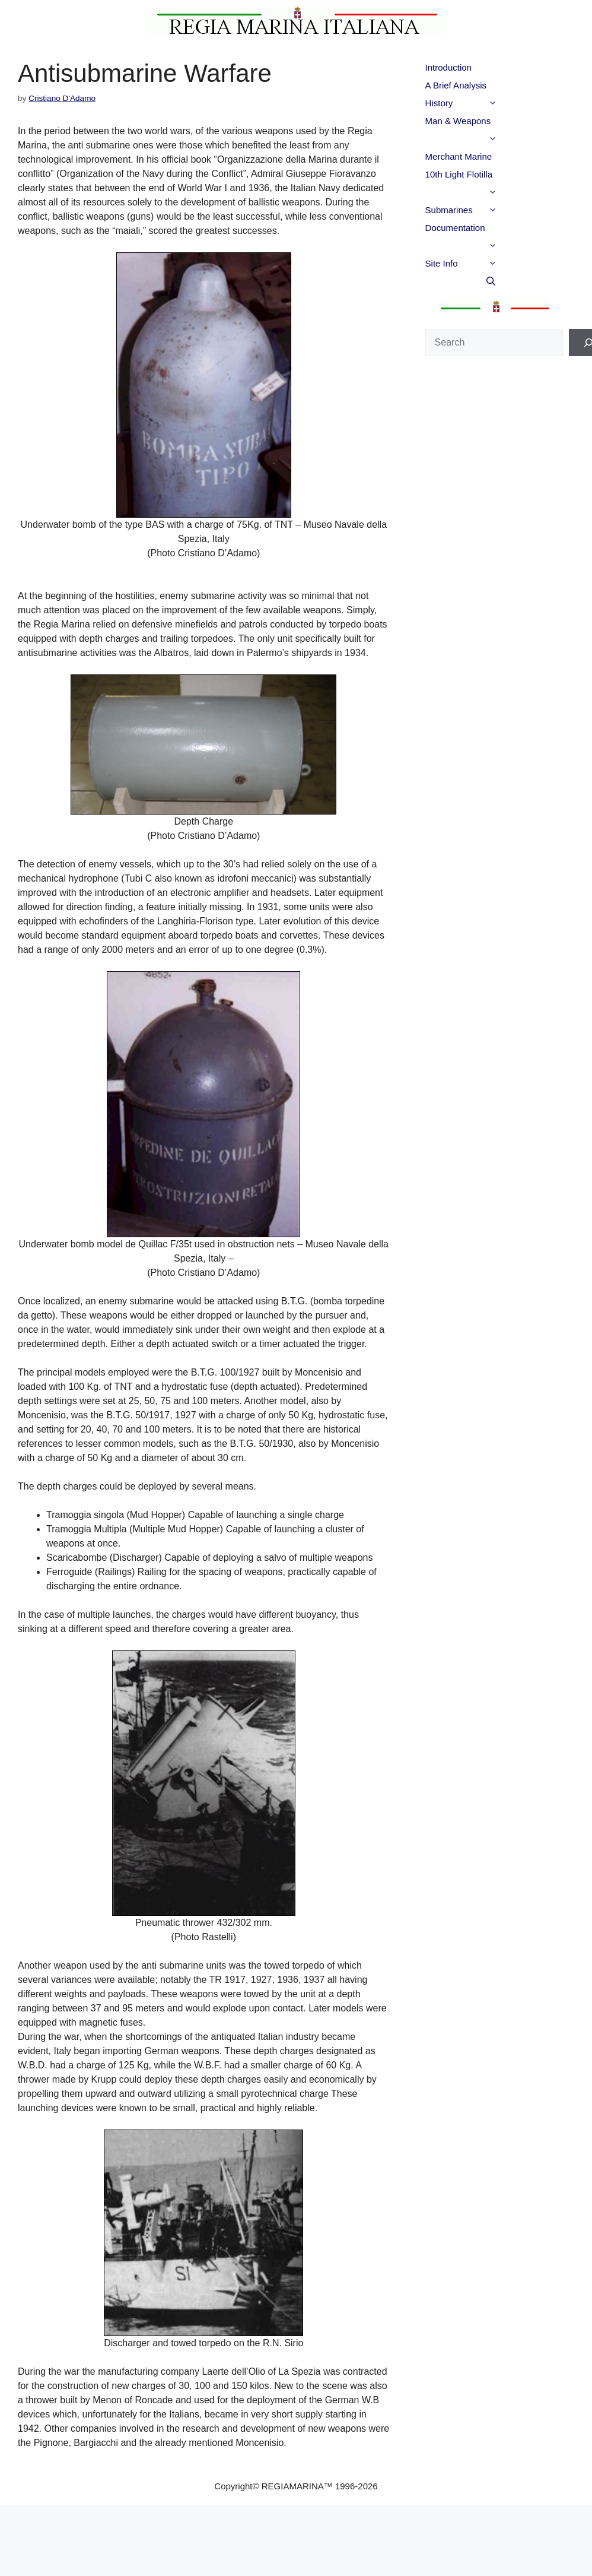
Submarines (485, 210)
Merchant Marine (458, 156)
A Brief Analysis (455, 85)
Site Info (485, 264)
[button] (513, 103)
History (485, 103)
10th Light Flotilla (485, 176)
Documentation (485, 230)
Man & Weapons (485, 123)
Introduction (448, 67)
